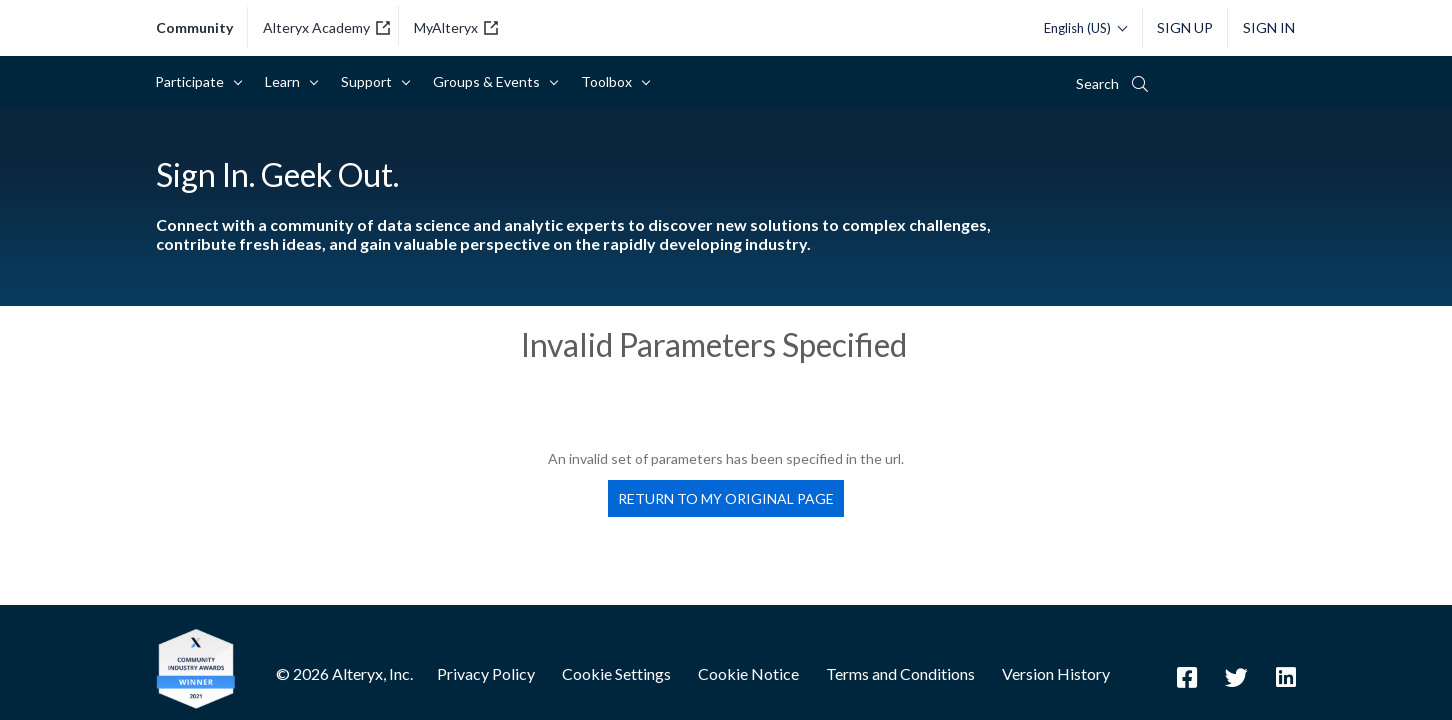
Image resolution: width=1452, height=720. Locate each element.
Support (370, 81)
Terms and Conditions (900, 673)
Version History (1056, 673)
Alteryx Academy (326, 27)
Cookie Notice (748, 673)
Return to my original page (726, 498)
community (194, 28)
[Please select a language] (1080, 28)
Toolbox (610, 81)
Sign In (1269, 27)
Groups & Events (490, 81)
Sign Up (1185, 27)
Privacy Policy (486, 673)
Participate (193, 81)
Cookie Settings (616, 673)
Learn (286, 81)
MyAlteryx (456, 27)
